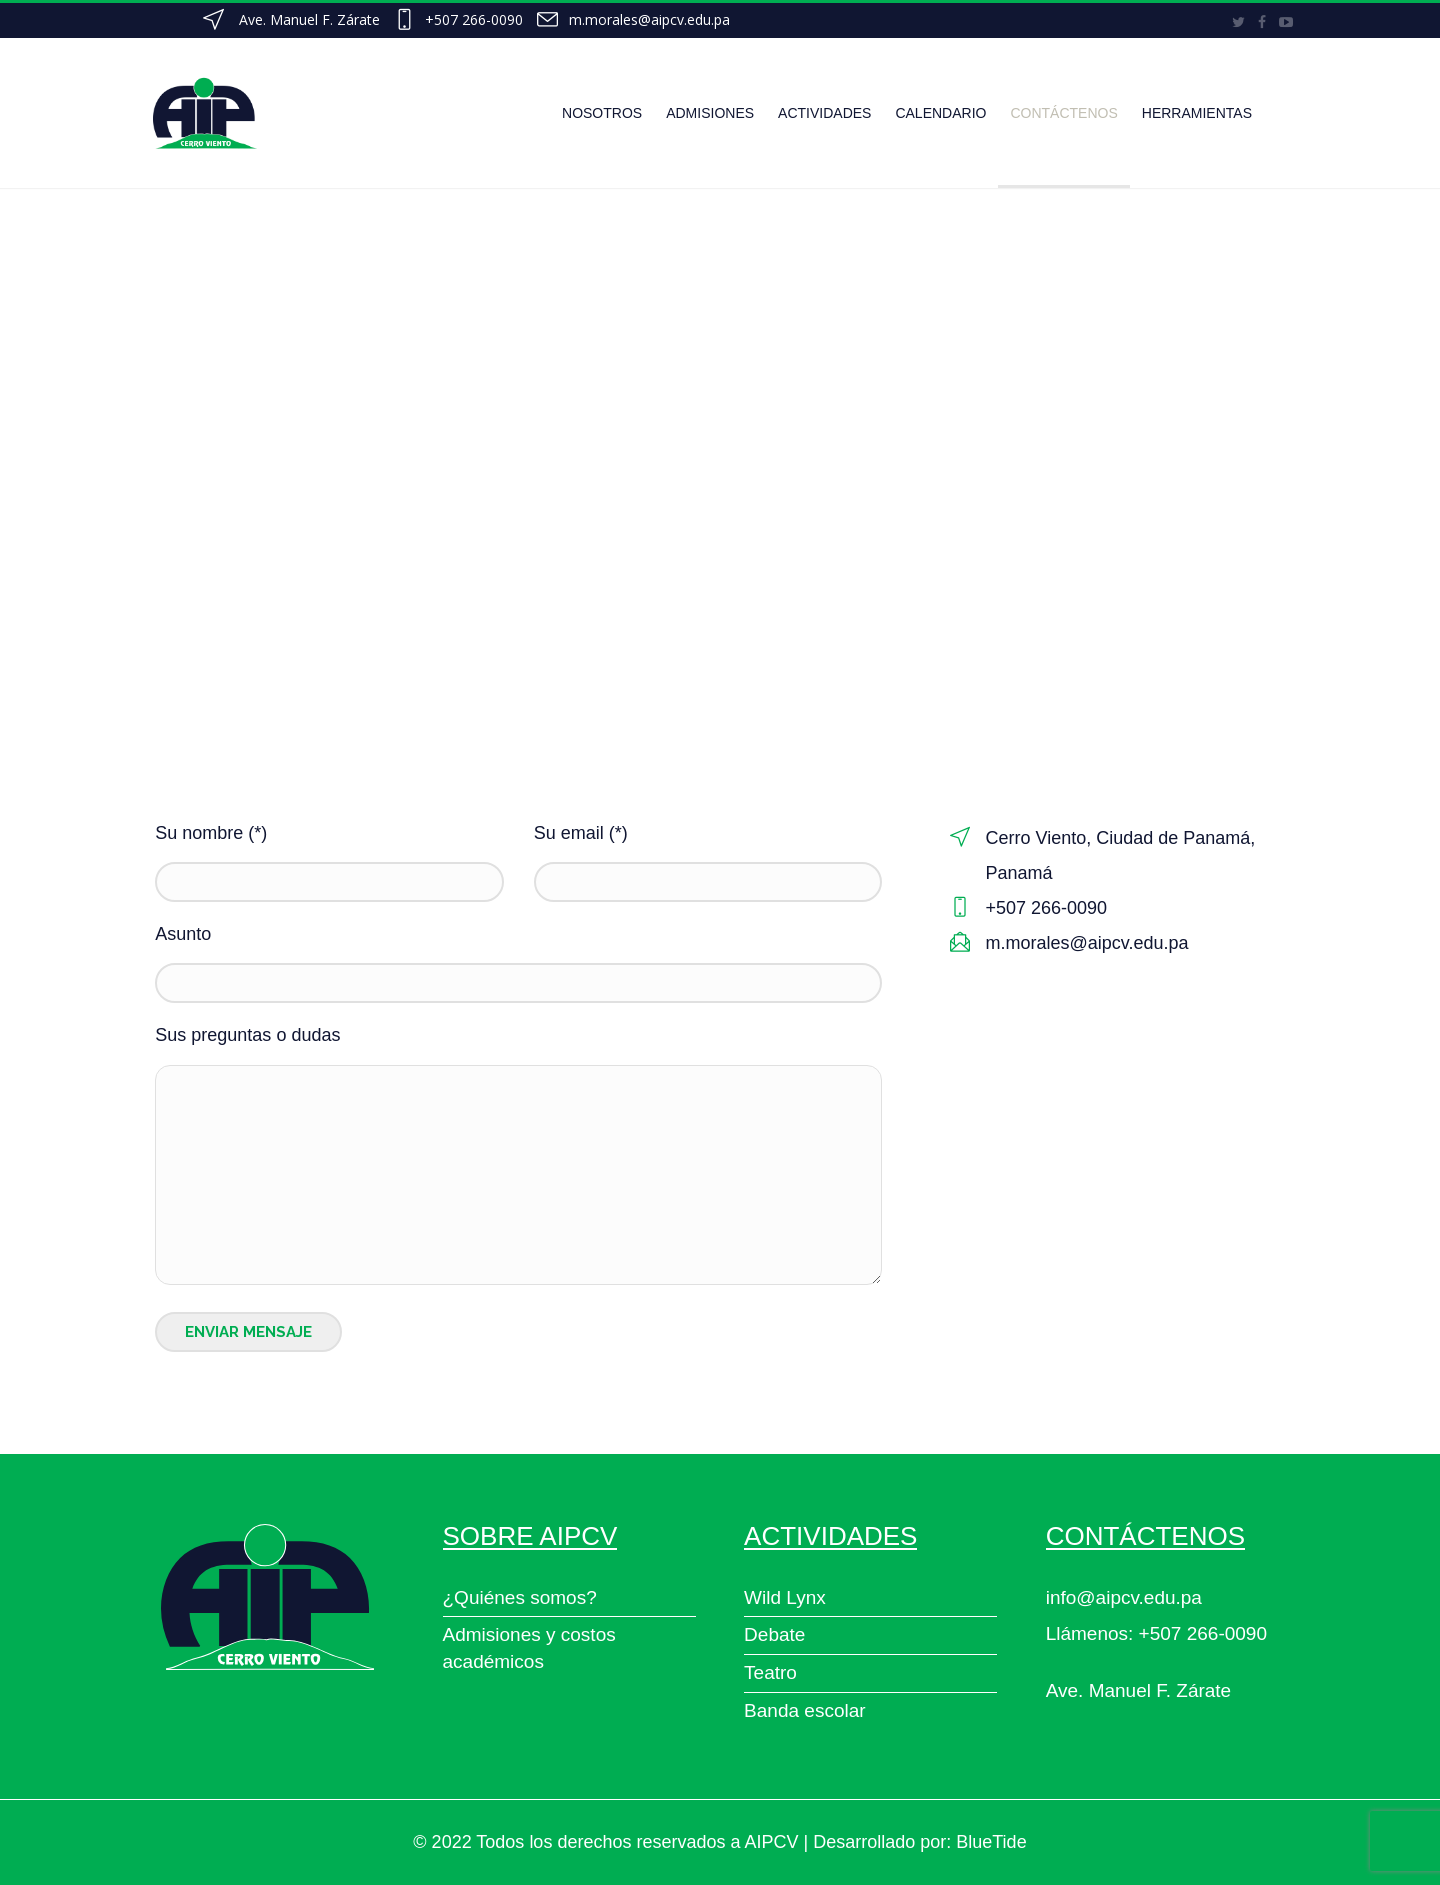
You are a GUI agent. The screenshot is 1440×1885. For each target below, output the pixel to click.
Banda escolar (804, 1710)
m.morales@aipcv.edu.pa (649, 19)
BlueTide (991, 1842)
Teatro (770, 1672)
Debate (774, 1634)
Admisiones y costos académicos (529, 1648)
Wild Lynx (785, 1597)
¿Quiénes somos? (520, 1597)
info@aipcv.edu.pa (1124, 1597)
